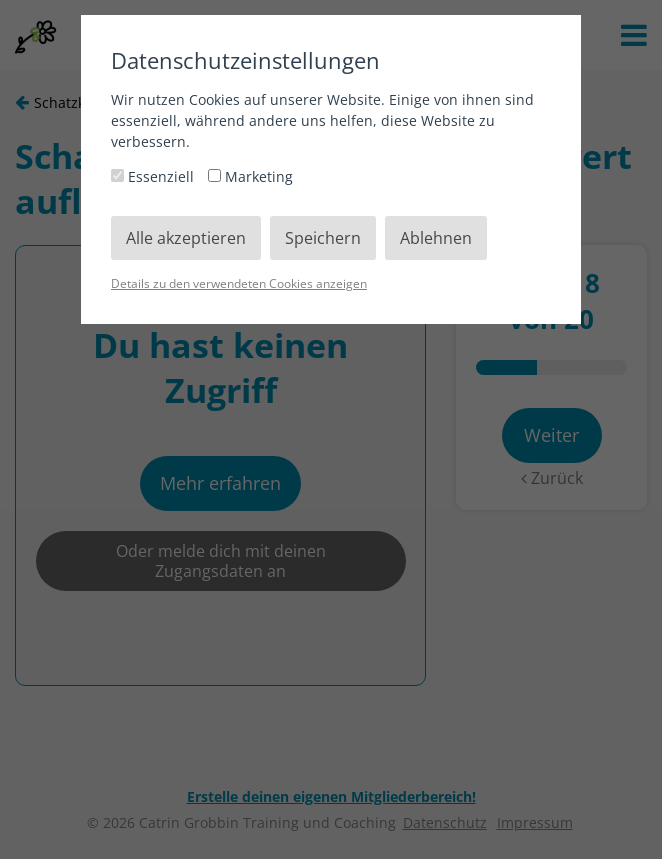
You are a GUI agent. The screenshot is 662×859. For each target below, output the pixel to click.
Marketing (250, 176)
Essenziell (154, 176)
